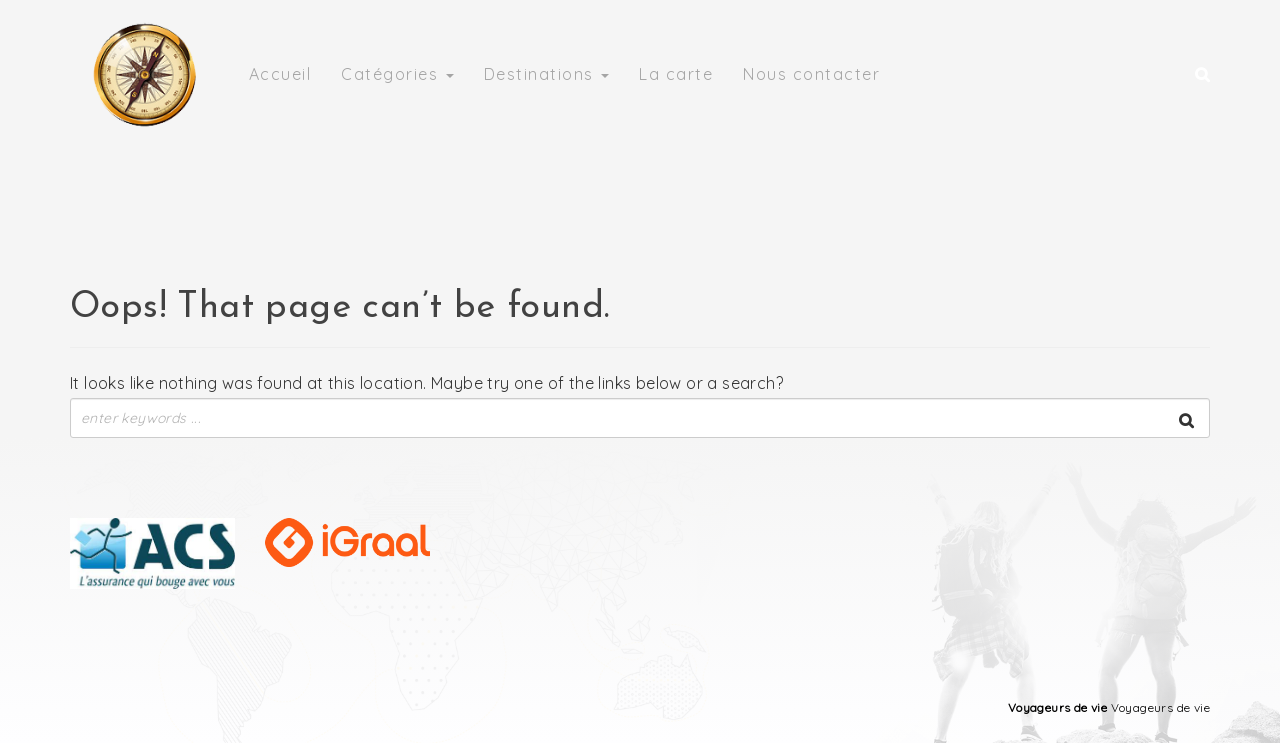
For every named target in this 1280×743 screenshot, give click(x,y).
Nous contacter (811, 74)
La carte (676, 74)
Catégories (397, 74)
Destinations (547, 74)
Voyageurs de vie (1057, 707)
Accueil (280, 74)
